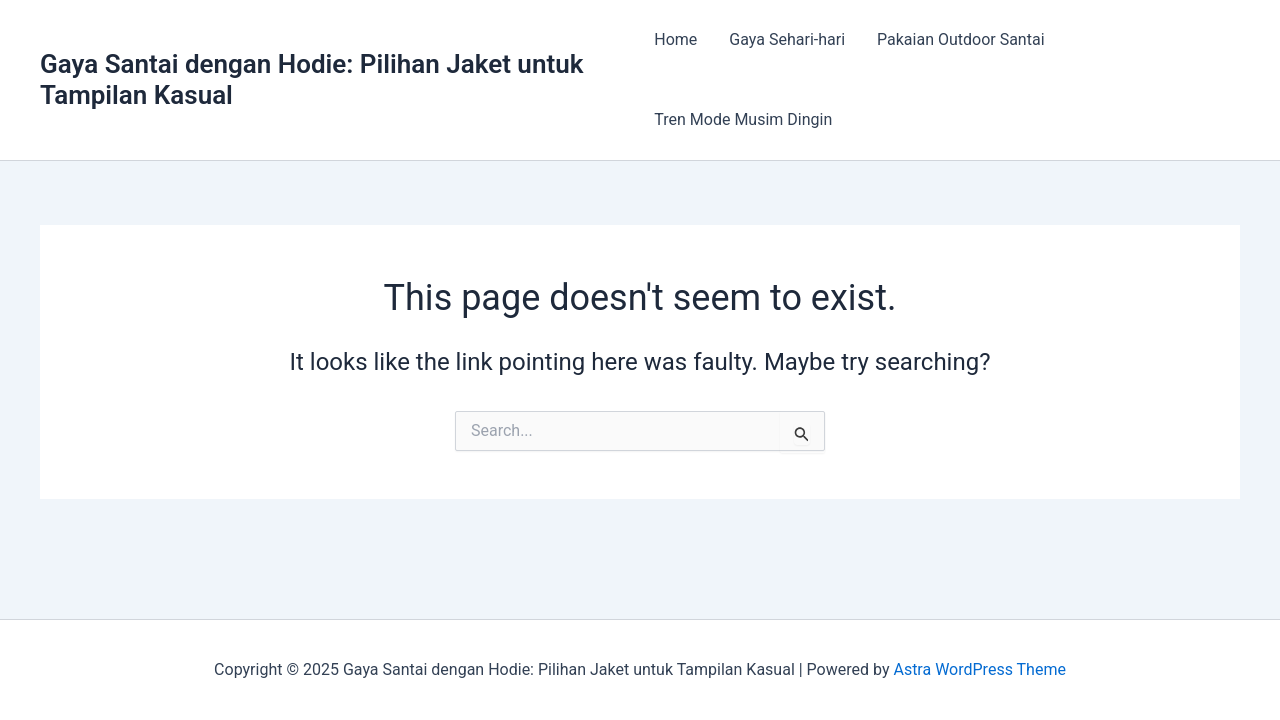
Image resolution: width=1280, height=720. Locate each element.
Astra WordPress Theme (979, 669)
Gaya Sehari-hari (787, 39)
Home (675, 39)
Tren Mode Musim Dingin (743, 119)
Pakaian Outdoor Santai (961, 39)
